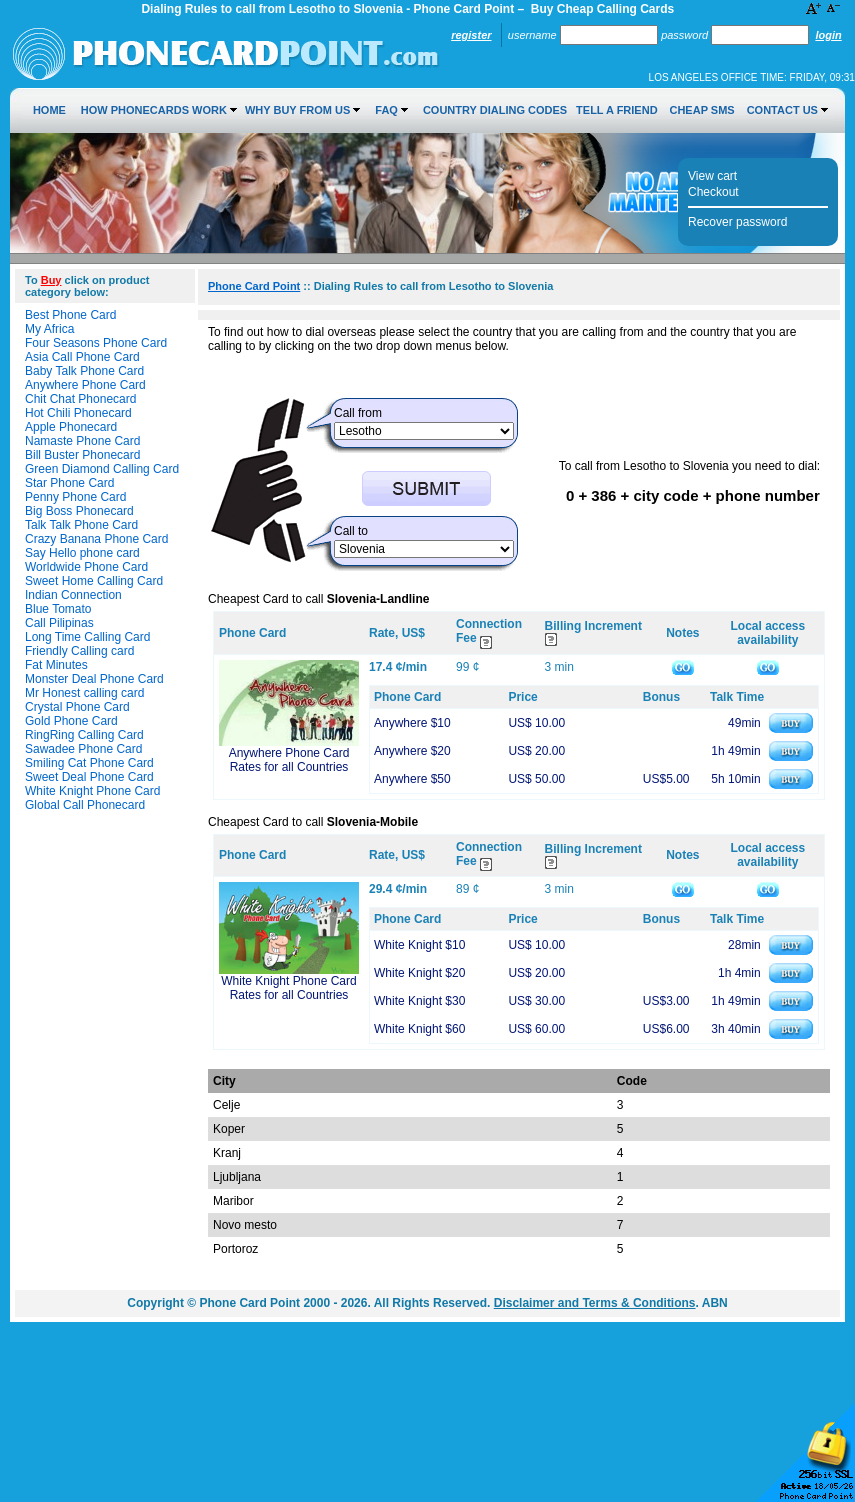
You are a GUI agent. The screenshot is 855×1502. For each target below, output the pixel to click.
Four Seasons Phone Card (96, 343)
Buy (51, 280)
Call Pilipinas (59, 623)
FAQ (386, 110)
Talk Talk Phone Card (81, 525)
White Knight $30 (419, 1001)
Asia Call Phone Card (82, 357)
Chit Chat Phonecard (80, 399)
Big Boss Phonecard (79, 511)
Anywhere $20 (412, 751)
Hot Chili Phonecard (78, 413)
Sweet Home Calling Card (94, 581)
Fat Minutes (56, 665)
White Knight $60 (419, 1029)
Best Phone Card (70, 315)
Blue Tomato (58, 609)
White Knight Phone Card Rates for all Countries (288, 988)
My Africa (49, 329)
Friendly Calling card (79, 651)
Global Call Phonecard (85, 805)
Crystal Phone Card (77, 707)
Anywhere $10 (412, 723)
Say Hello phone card (82, 553)
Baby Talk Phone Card (84, 371)
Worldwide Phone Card (86, 567)
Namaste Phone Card (82, 441)
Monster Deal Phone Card (94, 679)
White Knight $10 (419, 945)
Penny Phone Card (75, 497)
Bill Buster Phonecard (82, 455)
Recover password (737, 222)
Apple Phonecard (71, 427)
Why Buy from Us (297, 110)
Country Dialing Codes (495, 110)
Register (471, 35)
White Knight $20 (419, 973)
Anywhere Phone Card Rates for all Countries (289, 760)
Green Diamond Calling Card (102, 469)
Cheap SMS (701, 110)
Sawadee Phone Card (83, 749)
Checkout (713, 192)
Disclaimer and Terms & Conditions (595, 1303)
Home (49, 110)
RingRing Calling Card (84, 735)
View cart (712, 176)
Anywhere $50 (412, 779)
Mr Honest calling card (84, 693)
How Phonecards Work (154, 110)
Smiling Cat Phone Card (89, 763)
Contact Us (782, 110)
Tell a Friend (616, 110)
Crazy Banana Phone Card (96, 539)
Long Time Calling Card (87, 637)
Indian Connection (73, 595)
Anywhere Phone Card (85, 385)
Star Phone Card (69, 483)
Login (828, 35)
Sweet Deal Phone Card (89, 777)
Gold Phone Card (71, 721)
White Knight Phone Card (92, 791)
